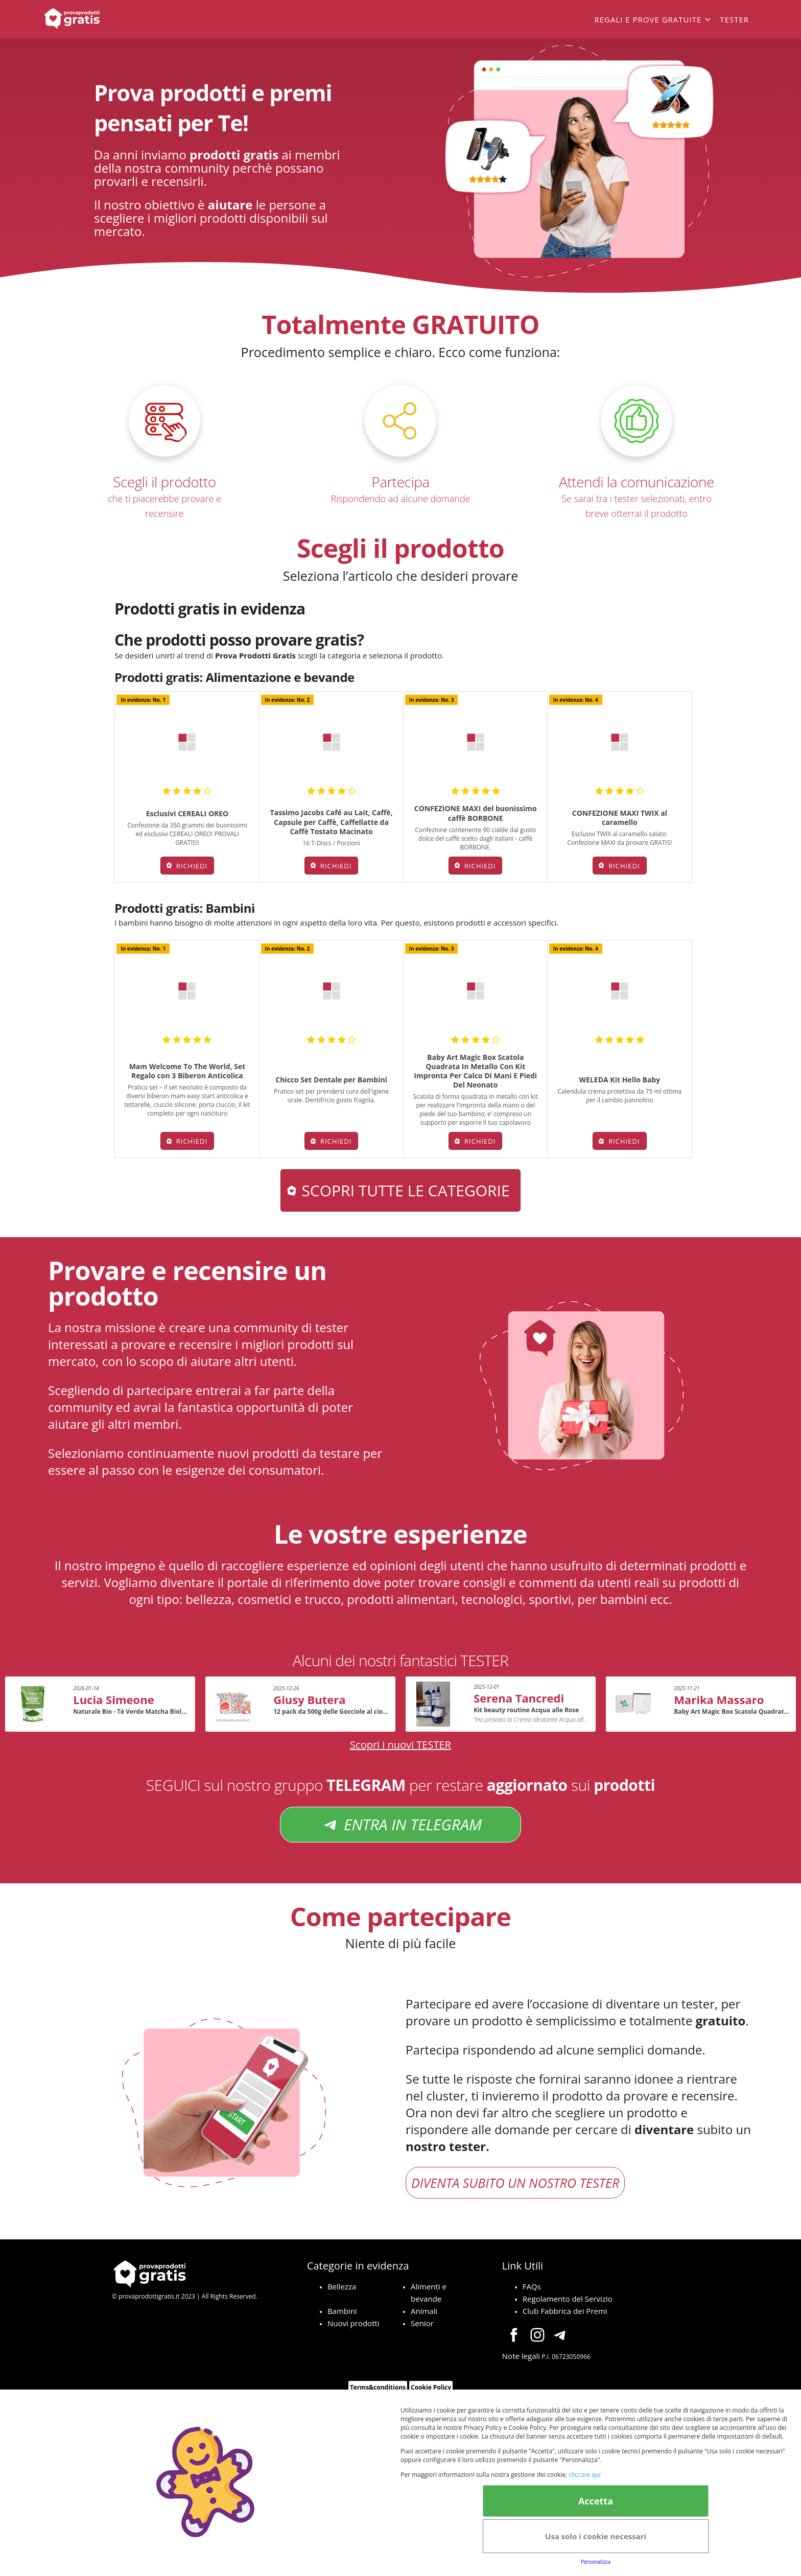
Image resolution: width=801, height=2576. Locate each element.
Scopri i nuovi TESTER (400, 1745)
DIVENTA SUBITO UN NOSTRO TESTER (515, 2182)
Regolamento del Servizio (567, 2299)
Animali (424, 2311)
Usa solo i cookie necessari (595, 2536)
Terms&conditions (378, 2387)
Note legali (521, 2356)
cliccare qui (584, 2474)
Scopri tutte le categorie (405, 1190)
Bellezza (342, 2286)
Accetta (595, 2501)
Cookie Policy (431, 2387)
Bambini (342, 2311)
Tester (734, 19)
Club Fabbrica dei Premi (565, 2311)
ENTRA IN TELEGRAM (400, 1824)
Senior (422, 2323)
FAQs (532, 2286)
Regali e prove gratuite (647, 19)
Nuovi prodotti (353, 2323)
